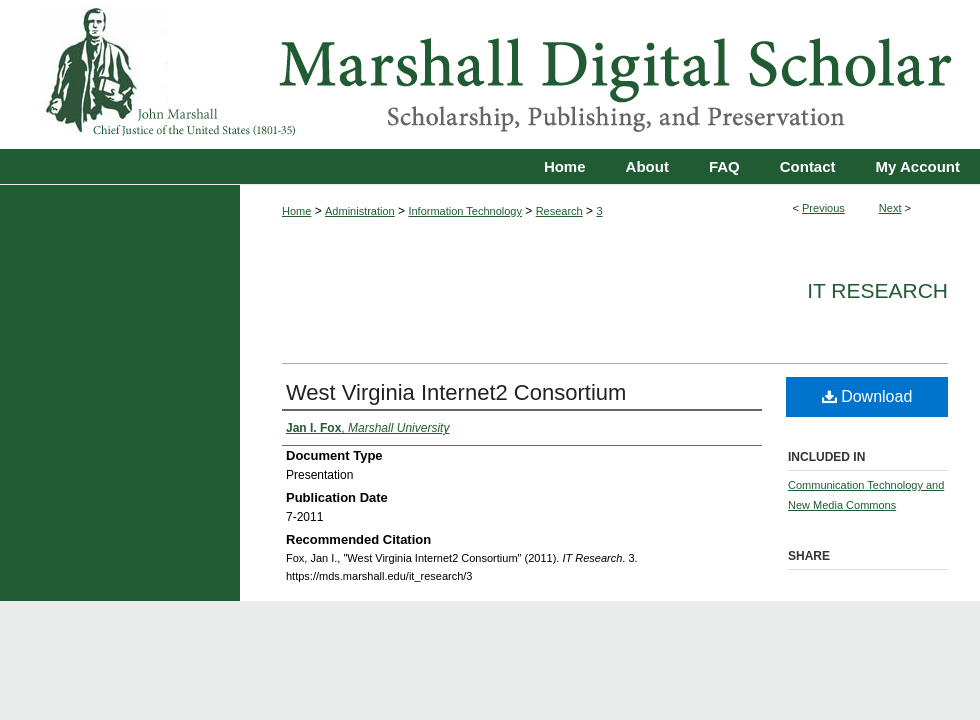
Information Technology (465, 211)
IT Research (877, 290)
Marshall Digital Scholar (490, 74)
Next (890, 208)
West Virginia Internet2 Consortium (456, 392)
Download (867, 396)
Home (296, 211)
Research (559, 211)
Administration (360, 211)
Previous (823, 208)
